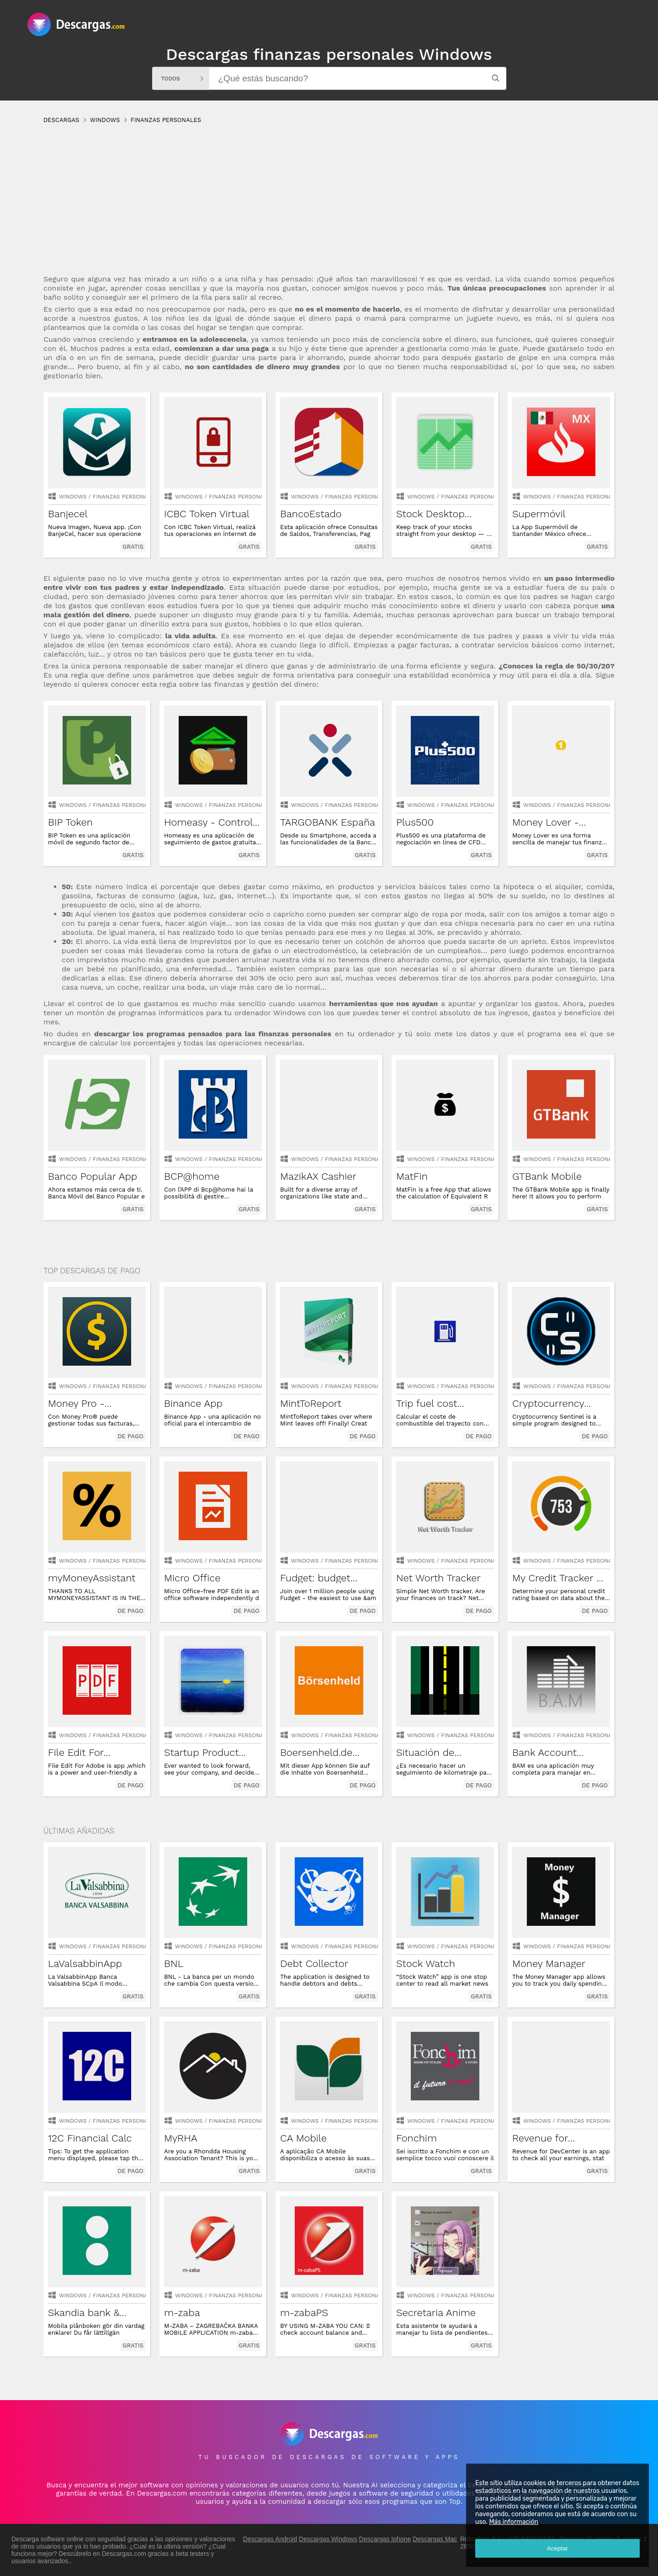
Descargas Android (270, 2539)
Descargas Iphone (385, 2539)
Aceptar (557, 2548)
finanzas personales (125, 496)
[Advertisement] (317, 208)
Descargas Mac (435, 2539)
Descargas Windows (328, 2539)
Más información (513, 2522)
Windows (73, 496)
